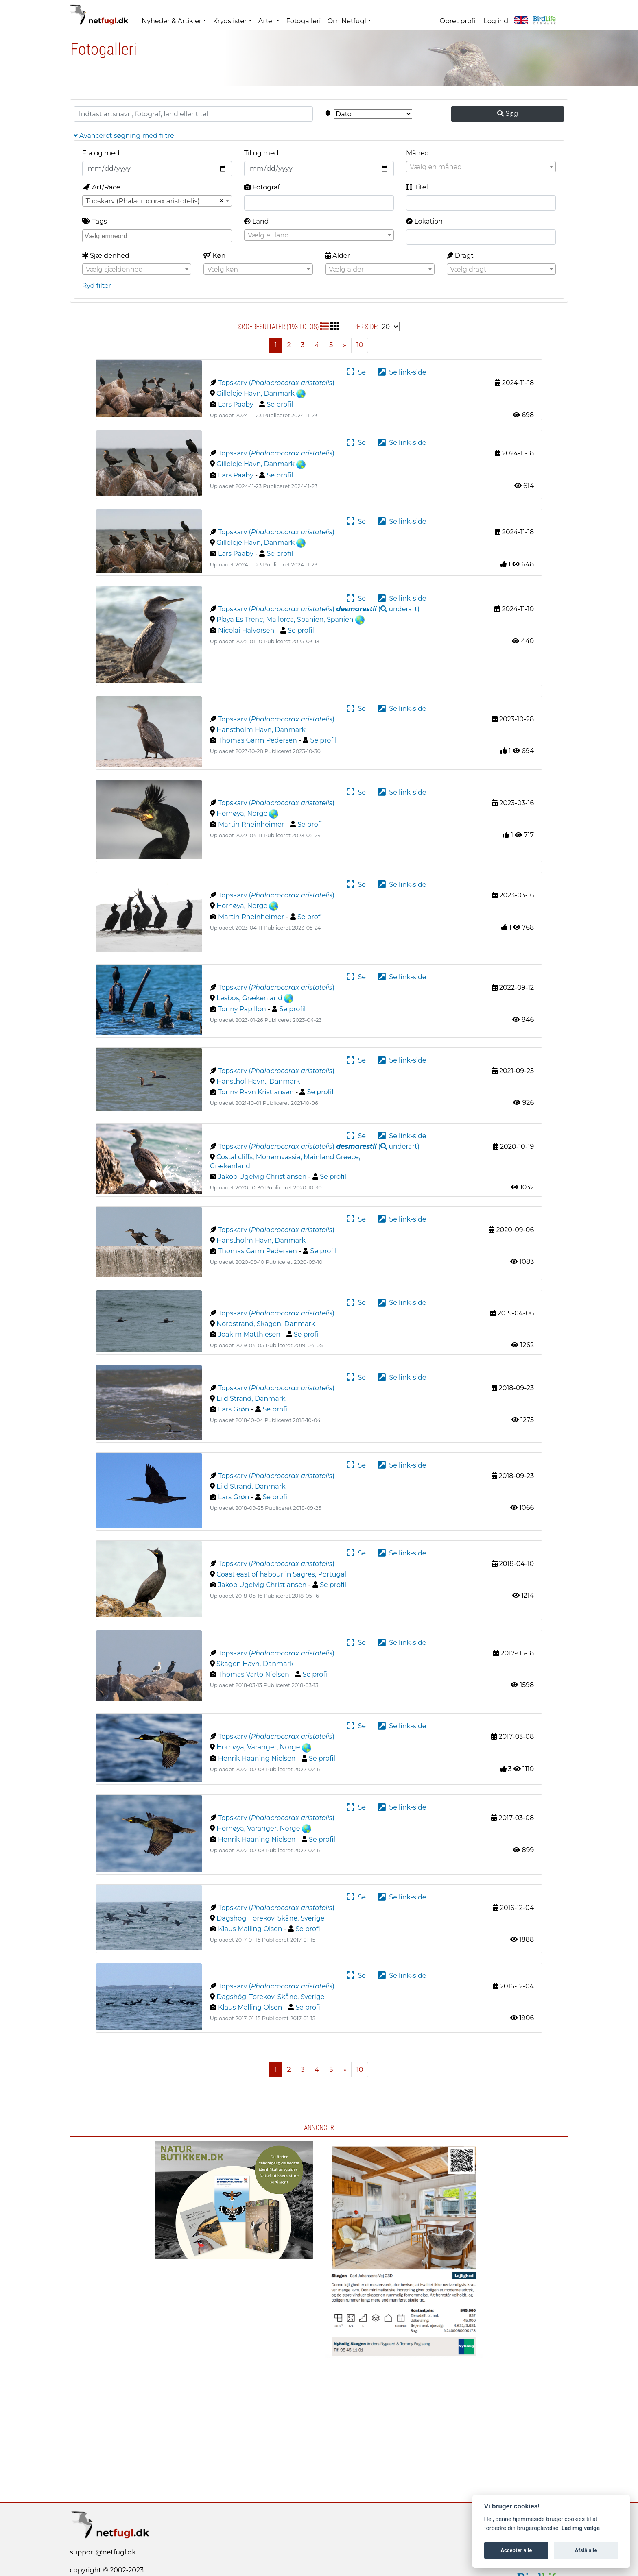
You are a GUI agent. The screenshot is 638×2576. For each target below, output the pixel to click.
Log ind (496, 21)
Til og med (261, 153)
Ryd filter (96, 286)
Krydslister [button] (230, 21)
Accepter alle (516, 2550)
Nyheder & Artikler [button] (171, 21)
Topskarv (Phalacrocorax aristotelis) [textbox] (143, 201)
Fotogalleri (303, 21)
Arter (266, 21)
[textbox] (480, 167)
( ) (378, 609)
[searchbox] (158, 235)
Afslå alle (586, 2550)
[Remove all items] (220, 201)
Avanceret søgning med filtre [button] (124, 135)
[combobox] (481, 166)
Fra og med (101, 153)
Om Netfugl (347, 21)
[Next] (345, 345)
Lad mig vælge (581, 2528)
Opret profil (458, 21)
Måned (417, 153)
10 (359, 345)
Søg (507, 114)
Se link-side (402, 372)
